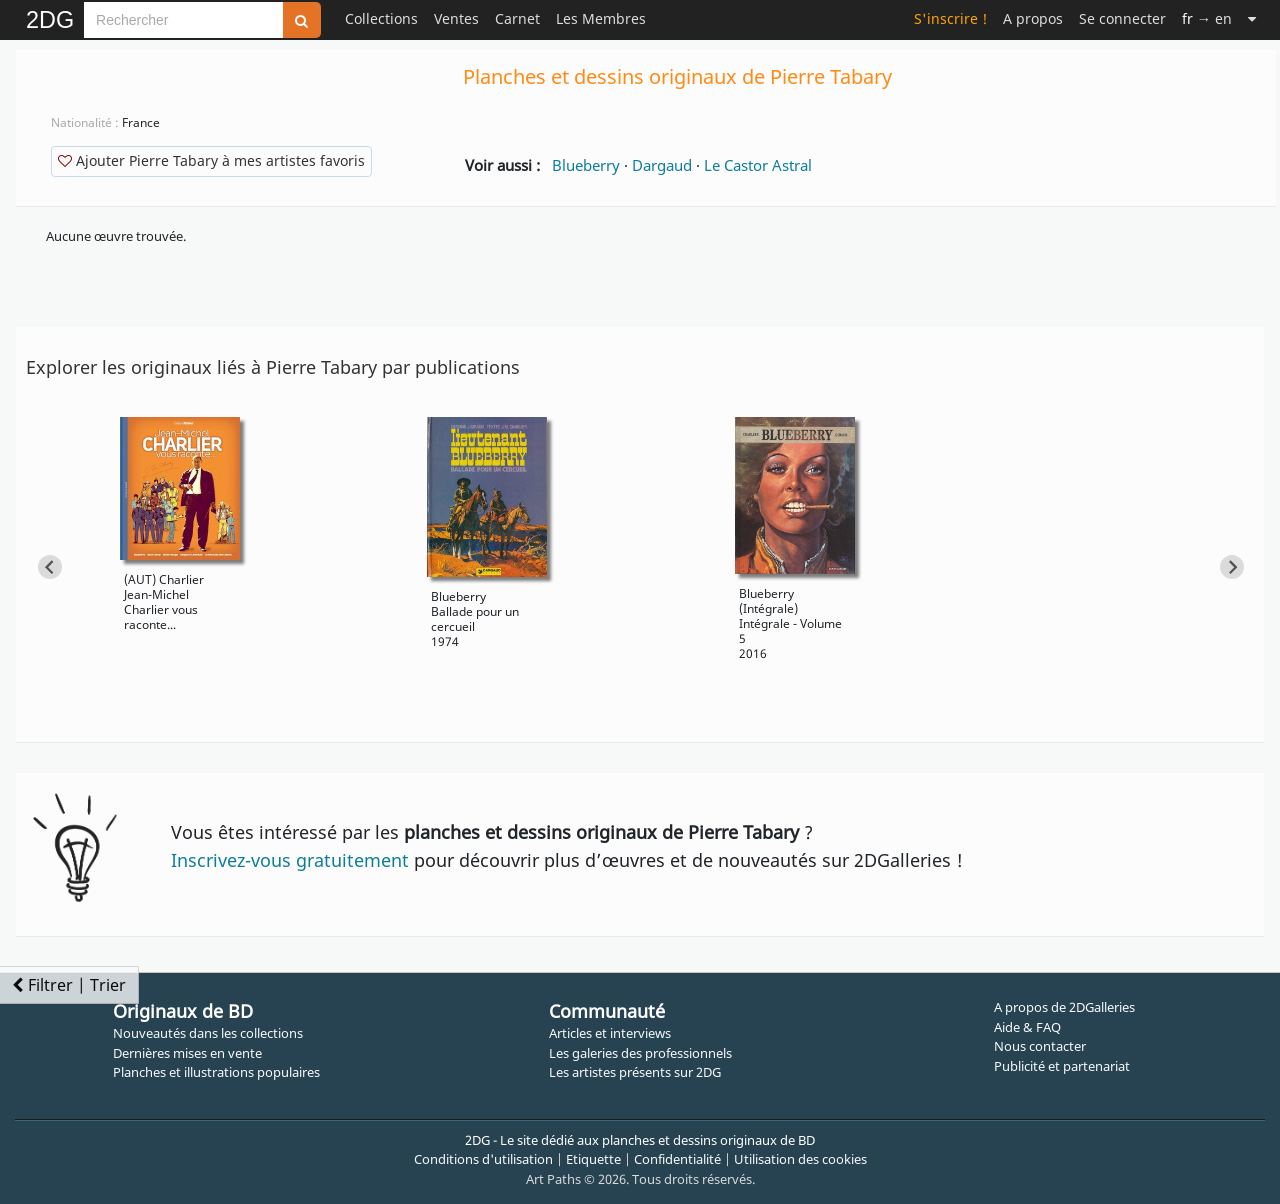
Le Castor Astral (758, 165)
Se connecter (1122, 18)
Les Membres (601, 18)
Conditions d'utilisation (483, 1159)
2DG (50, 20)
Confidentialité (677, 1159)
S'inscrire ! (950, 18)
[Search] (183, 20)
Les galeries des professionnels (640, 1053)
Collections (381, 18)
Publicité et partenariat (1062, 1066)
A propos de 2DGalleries (1064, 1007)
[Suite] (1252, 18)
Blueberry (586, 165)
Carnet (517, 18)
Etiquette (593, 1159)
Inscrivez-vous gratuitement (290, 860)
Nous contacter (1040, 1046)
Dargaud (662, 165)
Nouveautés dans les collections (208, 1033)
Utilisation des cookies (800, 1159)
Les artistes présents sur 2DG (635, 1072)
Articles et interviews (610, 1033)
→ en (1207, 18)
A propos (1033, 18)
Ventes (456, 18)
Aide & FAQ (1027, 1027)
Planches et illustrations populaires (216, 1072)
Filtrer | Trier (69, 985)
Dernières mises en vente (187, 1053)
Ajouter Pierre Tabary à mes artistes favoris (211, 160)
